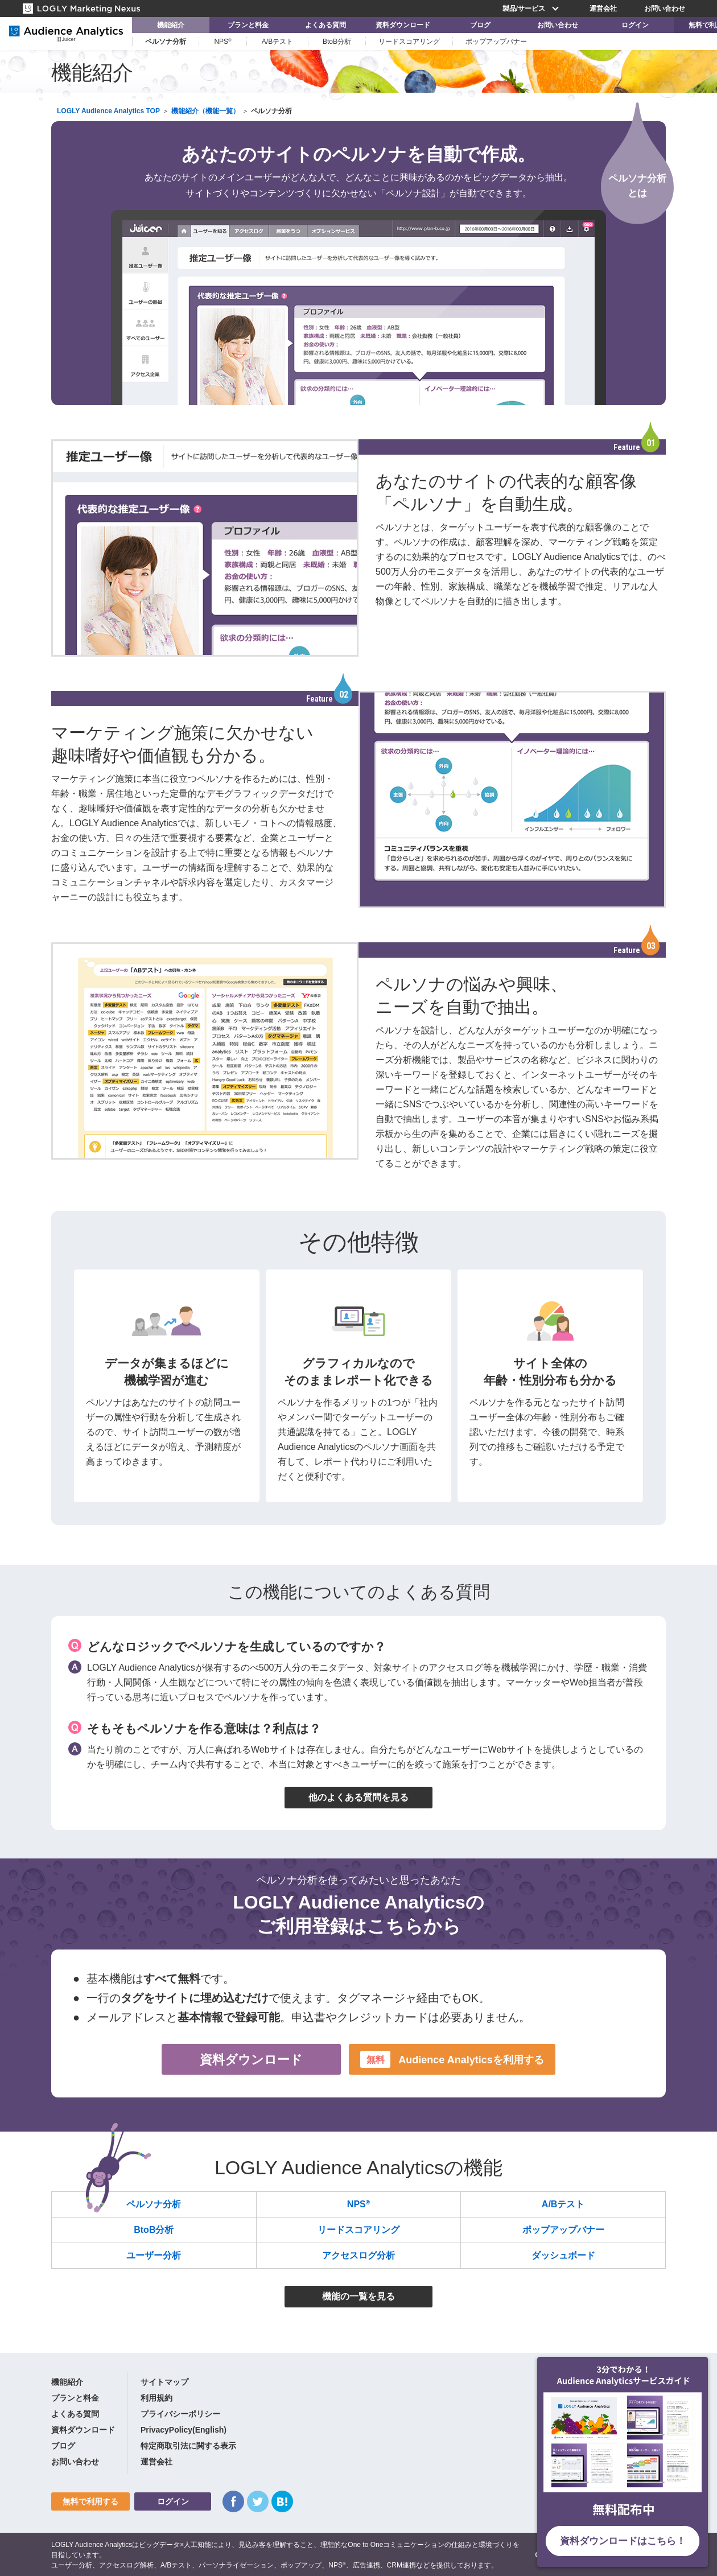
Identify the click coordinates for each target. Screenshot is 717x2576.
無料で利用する (90, 2501)
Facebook (233, 2501)
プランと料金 (248, 25)
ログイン (635, 25)
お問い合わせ (664, 9)
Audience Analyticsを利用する (451, 2059)
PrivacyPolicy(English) (183, 2429)
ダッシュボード (563, 2255)
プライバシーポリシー (180, 2413)
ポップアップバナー (496, 42)
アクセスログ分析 (358, 2255)
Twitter (258, 2501)
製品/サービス (532, 8)
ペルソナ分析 (165, 42)
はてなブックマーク (282, 2501)
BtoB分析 (337, 42)
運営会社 (603, 9)
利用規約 (156, 2397)
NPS (222, 42)
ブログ (480, 25)
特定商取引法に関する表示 (188, 2445)
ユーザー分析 (153, 2255)
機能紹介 (170, 25)
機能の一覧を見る (358, 2296)
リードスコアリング (409, 42)
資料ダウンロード (403, 25)
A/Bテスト (277, 42)
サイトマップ (164, 2382)
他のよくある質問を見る (358, 1797)
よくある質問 (325, 25)
